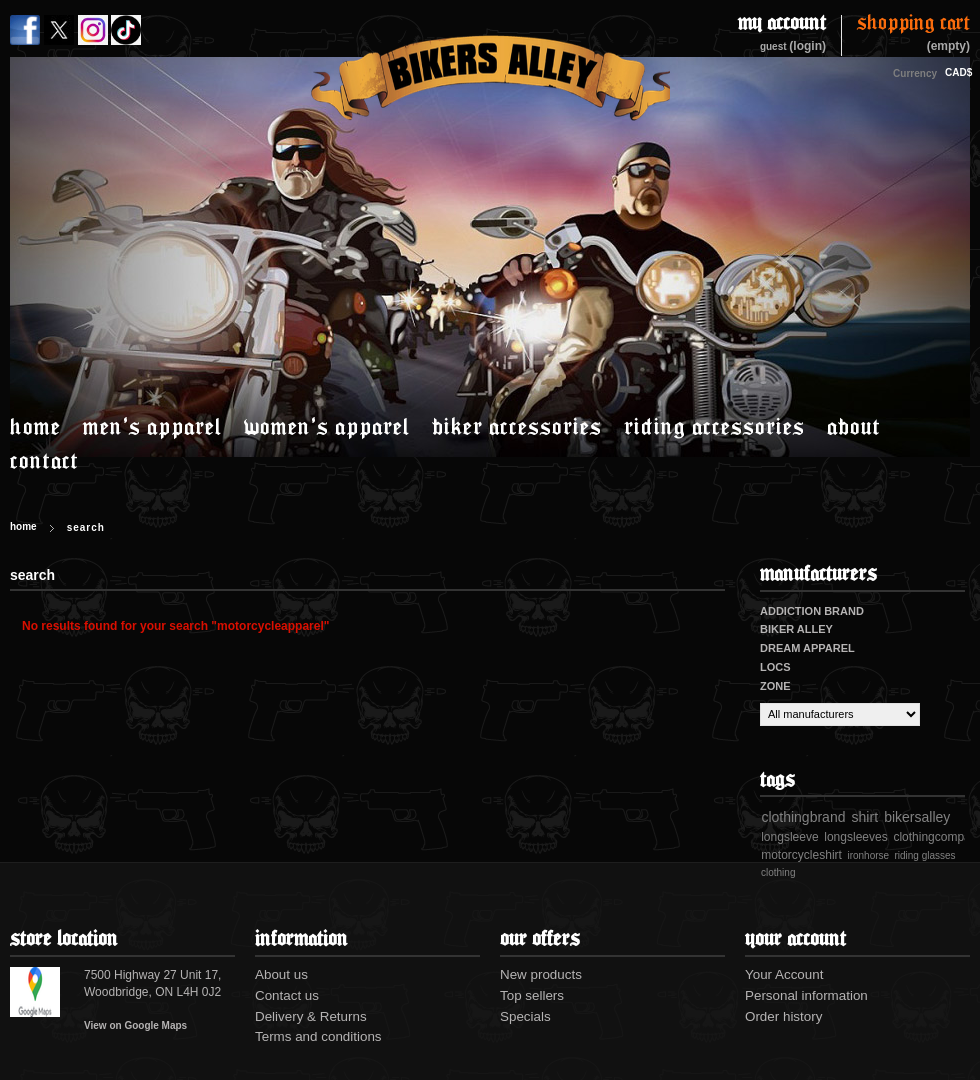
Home (35, 426)
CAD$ (955, 72)
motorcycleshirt (801, 855)
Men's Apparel (152, 426)
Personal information (806, 995)
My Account (782, 23)
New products (541, 974)
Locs (775, 667)
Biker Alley (796, 629)
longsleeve (789, 837)
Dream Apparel (807, 648)
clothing (778, 872)
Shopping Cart (913, 24)
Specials (525, 1016)
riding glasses (924, 855)
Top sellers (532, 995)
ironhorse (868, 855)
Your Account (784, 974)
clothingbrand (803, 817)
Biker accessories (517, 426)
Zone (775, 686)
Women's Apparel (327, 426)
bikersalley (917, 817)
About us (281, 974)
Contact (44, 460)
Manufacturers (818, 573)
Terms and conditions (318, 1036)
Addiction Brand (812, 611)
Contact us (287, 995)
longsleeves (855, 837)
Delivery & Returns (311, 1016)
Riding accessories (714, 426)
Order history (783, 1016)
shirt (865, 817)
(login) (807, 46)
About (854, 426)
